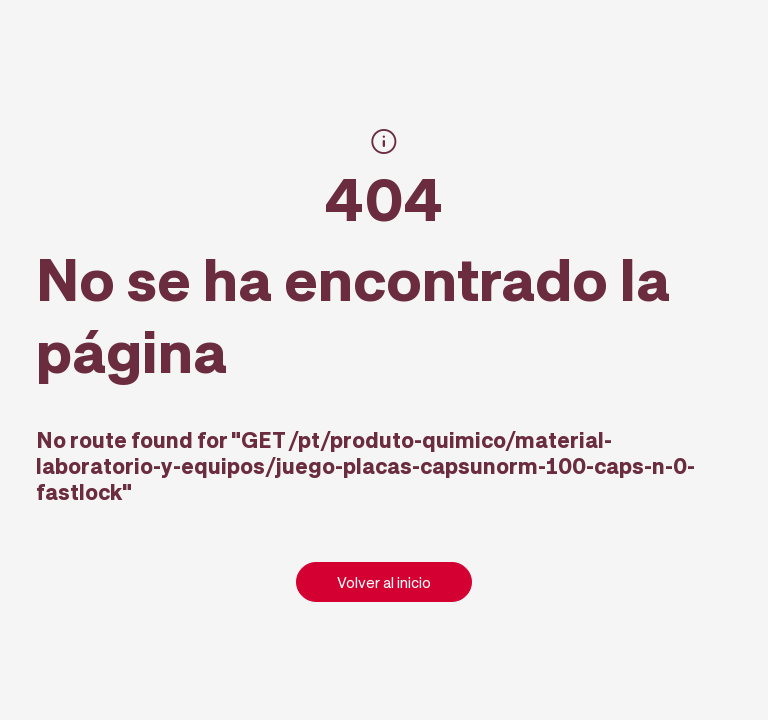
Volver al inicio (384, 582)
